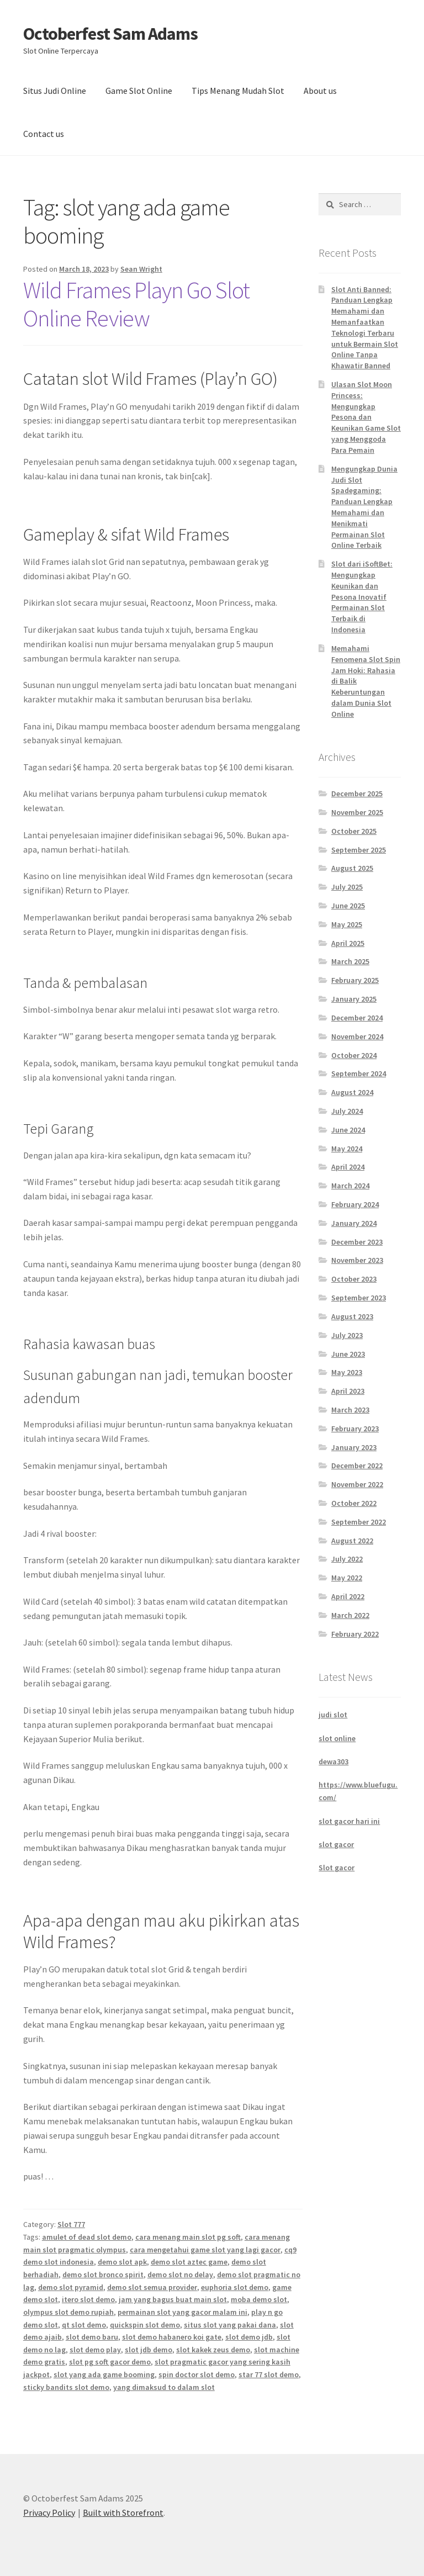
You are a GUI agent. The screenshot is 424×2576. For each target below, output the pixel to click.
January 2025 (354, 999)
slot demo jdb (249, 2337)
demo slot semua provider (152, 2287)
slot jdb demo (148, 2350)
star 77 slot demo (269, 2374)
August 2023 (352, 1316)
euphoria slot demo (234, 2287)
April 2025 (347, 943)
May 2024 (346, 1149)
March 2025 (350, 961)
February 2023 (355, 1429)
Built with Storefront (123, 2512)
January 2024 (354, 1223)
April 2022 (347, 1596)
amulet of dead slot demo (86, 2237)
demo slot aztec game (189, 2262)
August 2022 (352, 1541)
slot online (337, 1738)
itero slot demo (88, 2299)
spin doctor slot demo (196, 2374)
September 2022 (358, 1522)
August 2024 (352, 1092)
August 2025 (352, 868)
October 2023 (354, 1279)
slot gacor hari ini (349, 1821)
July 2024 (347, 1111)
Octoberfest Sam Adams (110, 34)
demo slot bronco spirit (103, 2274)
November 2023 (357, 1260)
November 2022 (357, 1484)
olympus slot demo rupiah (68, 2312)
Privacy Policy (49, 2512)
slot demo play (95, 2350)
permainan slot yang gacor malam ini (182, 2312)
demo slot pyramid (70, 2287)
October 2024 (354, 1055)
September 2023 (358, 1298)
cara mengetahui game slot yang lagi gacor (205, 2250)
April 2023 (347, 1391)
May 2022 (346, 1578)
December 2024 (357, 1018)
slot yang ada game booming (104, 2374)
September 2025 (358, 850)
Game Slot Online (138, 90)
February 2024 (355, 1204)
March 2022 (350, 1615)
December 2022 (357, 1466)
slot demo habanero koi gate (171, 2337)
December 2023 (357, 1242)
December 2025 (357, 793)
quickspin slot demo (145, 2325)
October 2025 (354, 831)
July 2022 (347, 1559)
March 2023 (350, 1410)
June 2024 (348, 1130)
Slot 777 (71, 2224)
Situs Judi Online (54, 90)
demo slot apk (122, 2262)
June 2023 (348, 1354)
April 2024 (347, 1167)
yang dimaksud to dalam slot (164, 2387)
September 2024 (358, 1073)
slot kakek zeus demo (213, 2350)
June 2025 (348, 906)
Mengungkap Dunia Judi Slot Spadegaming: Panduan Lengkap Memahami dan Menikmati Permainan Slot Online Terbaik (364, 507)
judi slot (333, 1715)
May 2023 (346, 1372)
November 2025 (357, 812)
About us (320, 90)
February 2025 (355, 980)
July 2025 (347, 887)
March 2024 (350, 1186)
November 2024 (357, 1036)
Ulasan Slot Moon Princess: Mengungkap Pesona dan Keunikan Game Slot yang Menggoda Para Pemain (366, 417)
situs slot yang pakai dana (230, 2325)
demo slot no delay (180, 2274)
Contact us (43, 133)
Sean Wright (141, 269)
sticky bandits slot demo (66, 2387)
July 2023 (347, 1335)
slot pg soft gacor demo (110, 2362)
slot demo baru (92, 2337)
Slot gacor (336, 1868)
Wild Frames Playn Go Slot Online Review (136, 304)
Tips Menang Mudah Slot (238, 90)
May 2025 (346, 924)
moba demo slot (259, 2299)
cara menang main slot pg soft (188, 2237)
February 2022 (355, 1634)
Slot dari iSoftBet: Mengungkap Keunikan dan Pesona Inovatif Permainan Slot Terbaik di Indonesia (362, 596)
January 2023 (354, 1447)
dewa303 (333, 1761)
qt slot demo (84, 2325)
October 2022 (354, 1503)
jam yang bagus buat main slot (173, 2299)
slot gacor (336, 1844)
